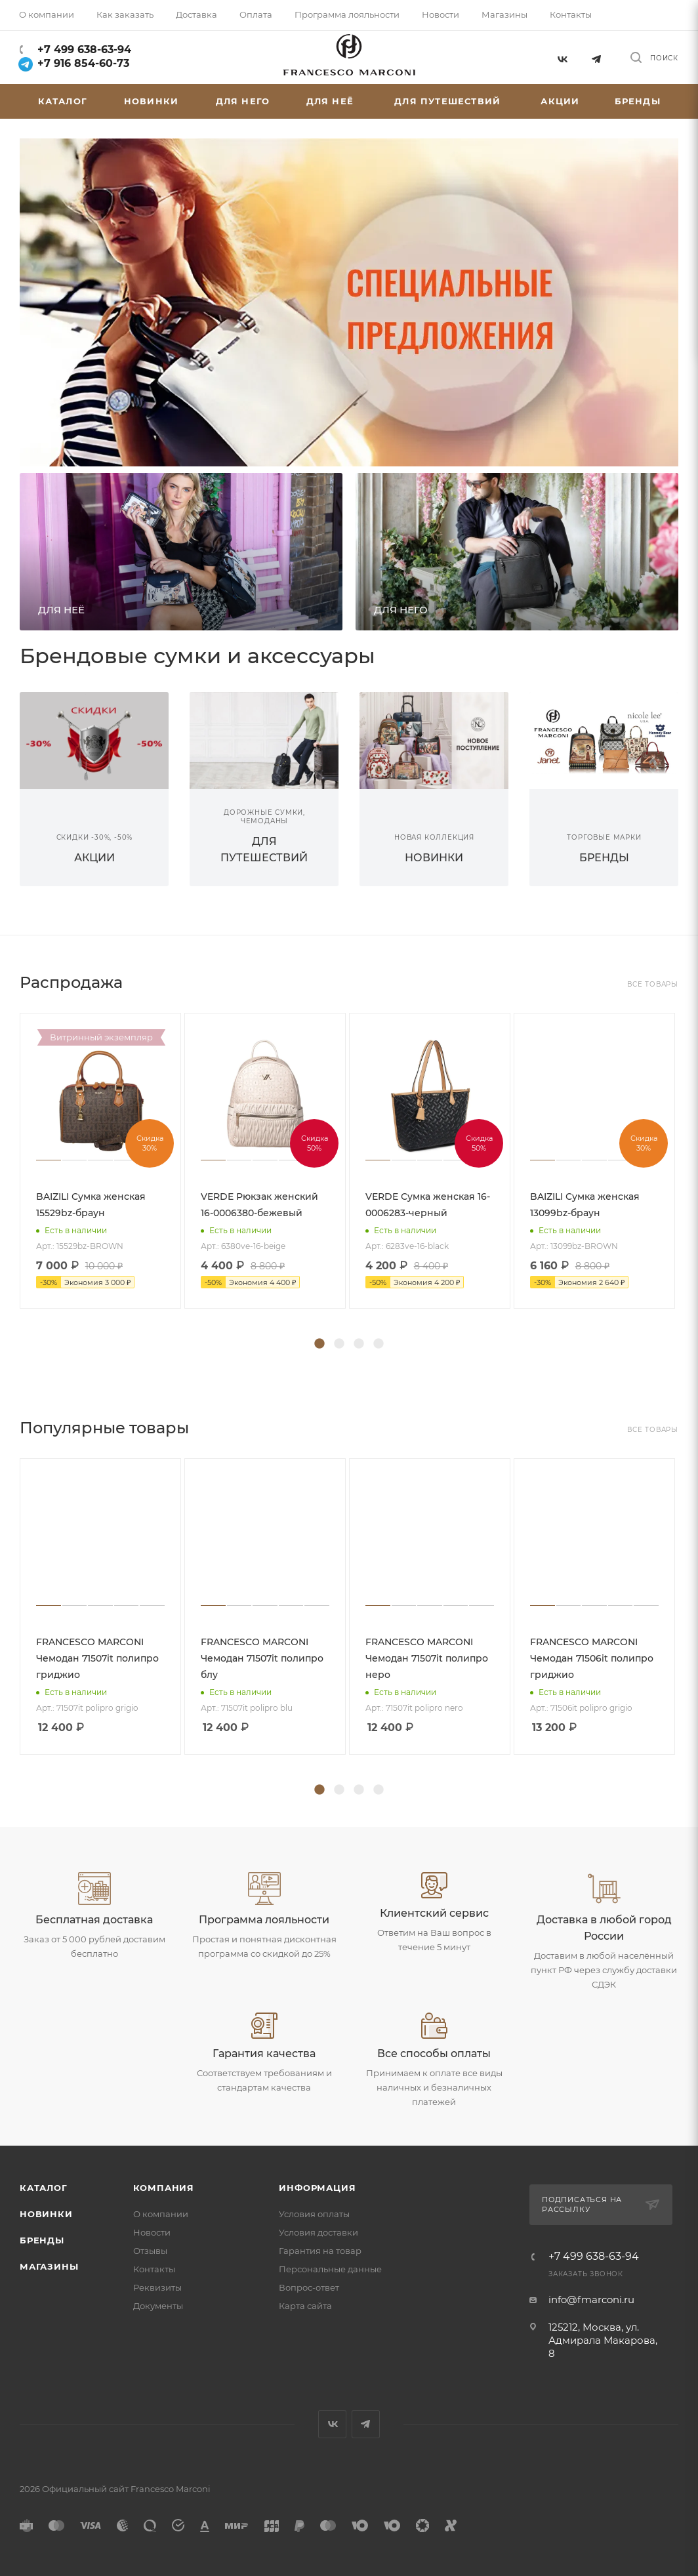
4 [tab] (378, 1344)
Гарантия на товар (320, 2250)
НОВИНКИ (434, 857)
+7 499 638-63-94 (82, 49)
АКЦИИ (94, 857)
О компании (160, 2214)
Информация (317, 2187)
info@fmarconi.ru (591, 2299)
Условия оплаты (314, 2214)
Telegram (597, 57)
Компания (163, 2187)
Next (688, 1177)
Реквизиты (157, 2287)
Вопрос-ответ (309, 2287)
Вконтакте (562, 57)
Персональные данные (330, 2269)
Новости (152, 2232)
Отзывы (150, 2250)
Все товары (652, 984)
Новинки (46, 2214)
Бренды (42, 2240)
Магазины (49, 2266)
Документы (158, 2305)
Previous (9, 1177)
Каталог (44, 2187)
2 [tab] (339, 1344)
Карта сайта (305, 2305)
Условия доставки (318, 2232)
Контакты (154, 2269)
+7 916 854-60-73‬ (74, 63)
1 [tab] (319, 1344)
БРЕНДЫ (604, 857)
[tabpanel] (102, 1161)
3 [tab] (358, 1344)
